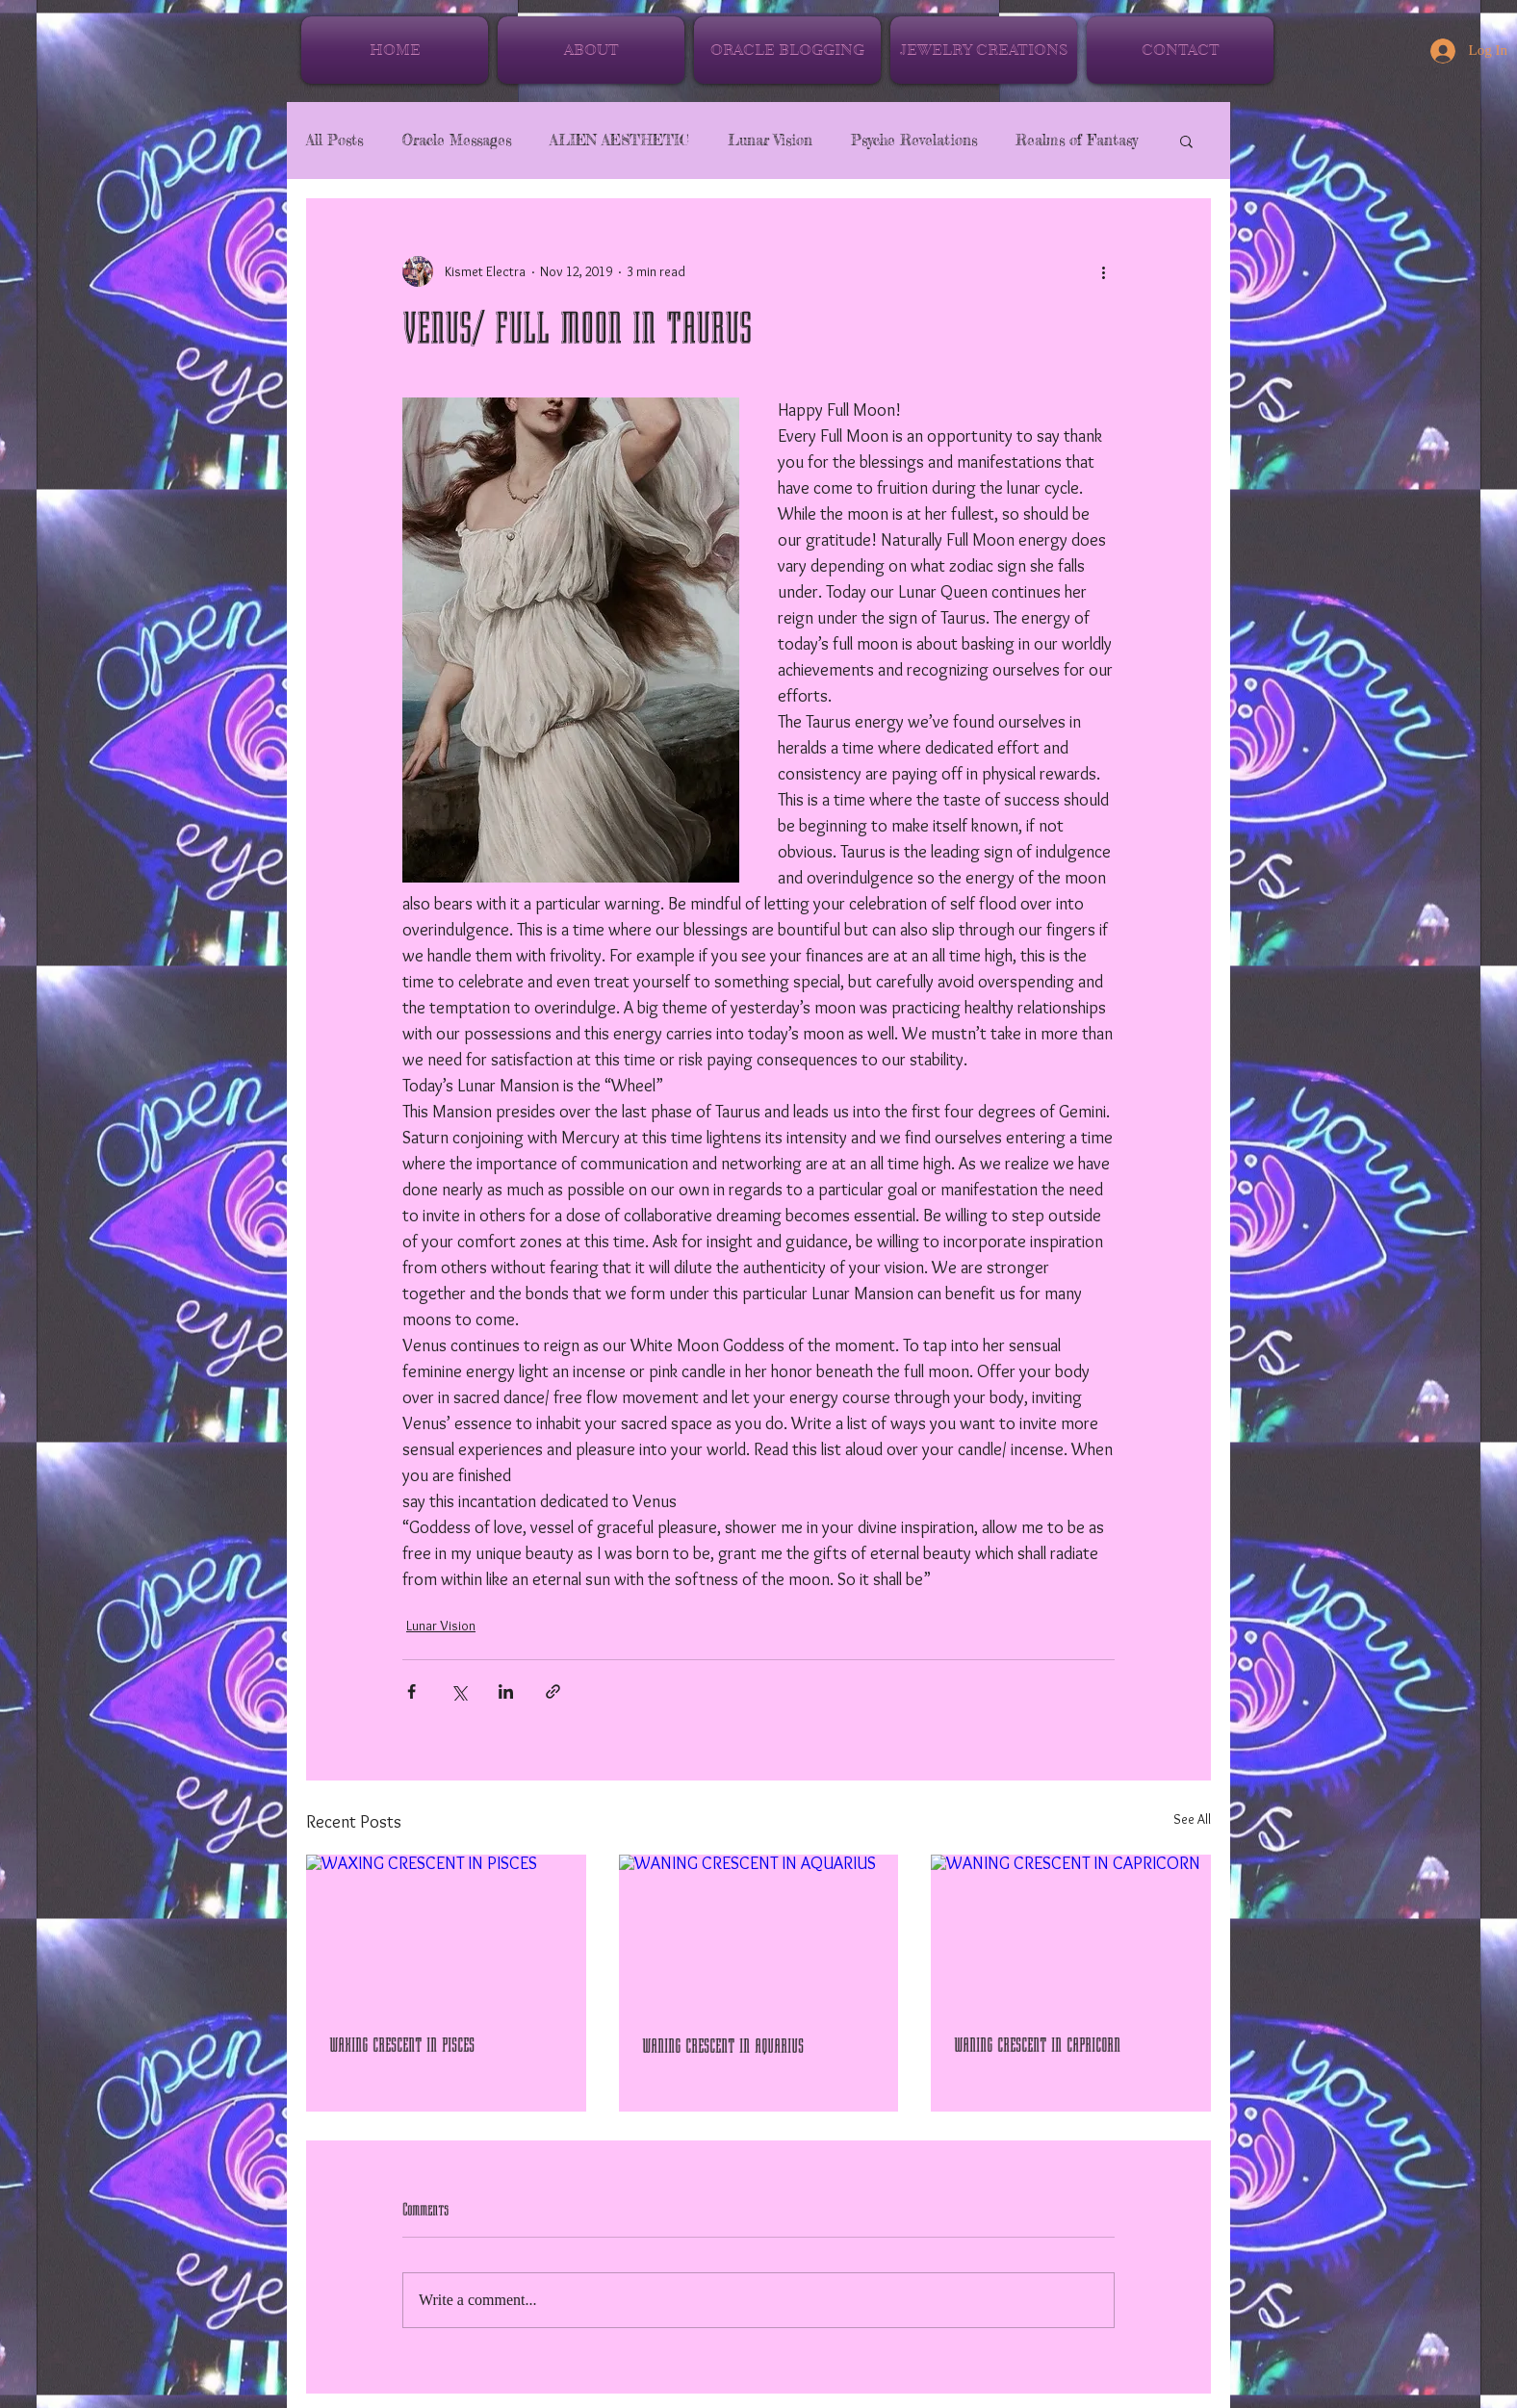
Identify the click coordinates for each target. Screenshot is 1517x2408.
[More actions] (1103, 271)
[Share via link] (553, 1691)
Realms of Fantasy (1077, 140)
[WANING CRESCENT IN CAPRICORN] (1071, 1933)
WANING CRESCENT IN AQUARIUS (723, 2046)
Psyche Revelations (914, 140)
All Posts (334, 140)
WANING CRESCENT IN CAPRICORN (1037, 2045)
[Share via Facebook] (411, 1691)
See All (1192, 1819)
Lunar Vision (770, 140)
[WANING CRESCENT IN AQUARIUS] (759, 1933)
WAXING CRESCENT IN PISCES (402, 2045)
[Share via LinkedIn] (506, 1691)
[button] (1186, 140)
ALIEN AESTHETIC (619, 140)
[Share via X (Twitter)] (459, 1691)
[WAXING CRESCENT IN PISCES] (446, 1933)
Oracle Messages (456, 140)
